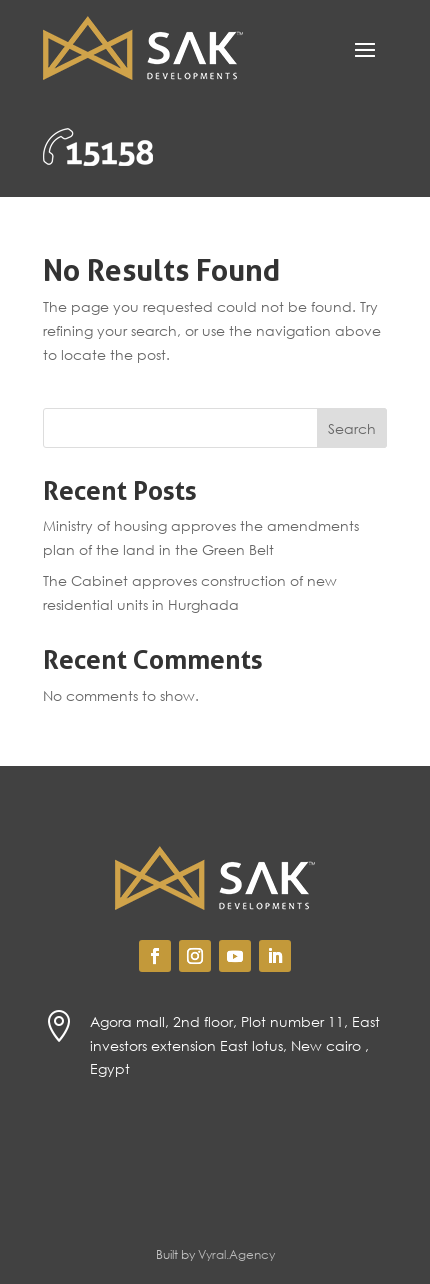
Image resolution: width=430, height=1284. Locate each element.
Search (352, 428)
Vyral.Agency (236, 1254)
